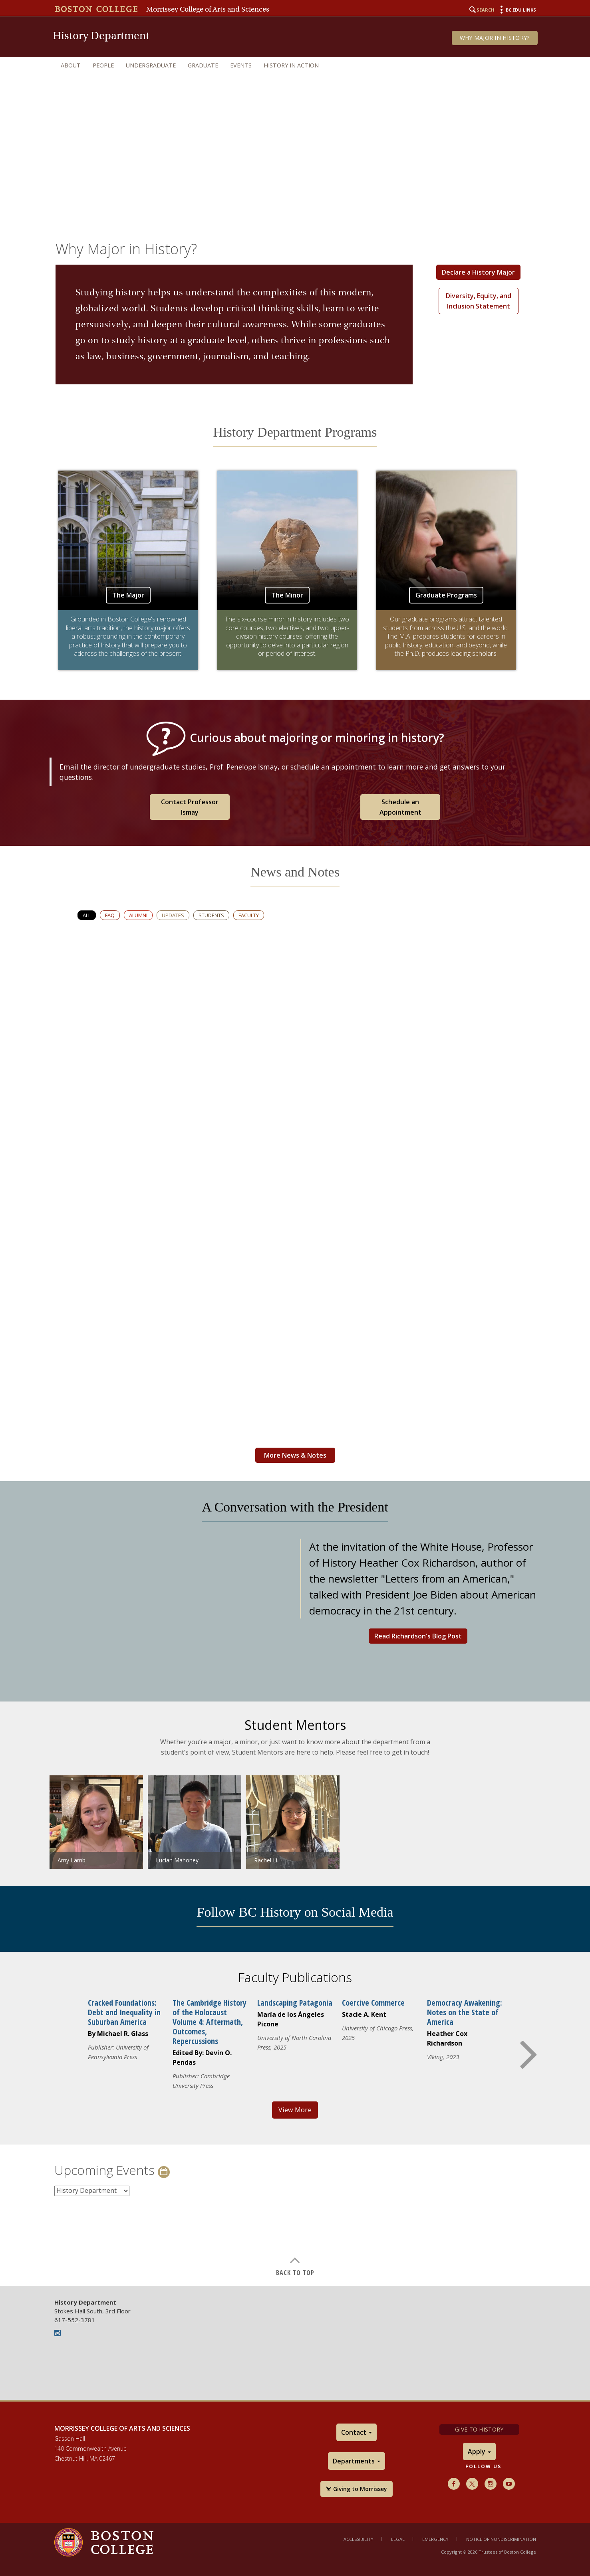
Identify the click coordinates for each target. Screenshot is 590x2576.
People (103, 65)
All (87, 915)
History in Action (291, 65)
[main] (295, 1251)
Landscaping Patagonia (294, 2002)
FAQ (110, 915)
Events (241, 65)
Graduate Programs (446, 595)
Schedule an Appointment (400, 807)
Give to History (479, 2429)
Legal (398, 2539)
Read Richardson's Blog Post (418, 1636)
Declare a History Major (478, 272)
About (71, 65)
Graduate (203, 65)
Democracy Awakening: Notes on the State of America (464, 2012)
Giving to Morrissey (356, 2489)
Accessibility (358, 2539)
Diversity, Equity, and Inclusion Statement (478, 301)
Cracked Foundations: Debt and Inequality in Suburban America (124, 2012)
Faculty (248, 915)
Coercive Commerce (373, 2002)
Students (211, 915)
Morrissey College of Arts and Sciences (207, 9)
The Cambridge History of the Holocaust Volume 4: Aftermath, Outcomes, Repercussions (209, 2021)
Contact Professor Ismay (190, 807)
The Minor (287, 595)
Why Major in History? (495, 38)
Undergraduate (151, 65)
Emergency (435, 2539)
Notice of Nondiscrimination (501, 2539)
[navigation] (295, 65)
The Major (128, 595)
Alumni (138, 915)
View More (295, 2109)
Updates (173, 915)
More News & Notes (295, 1455)
